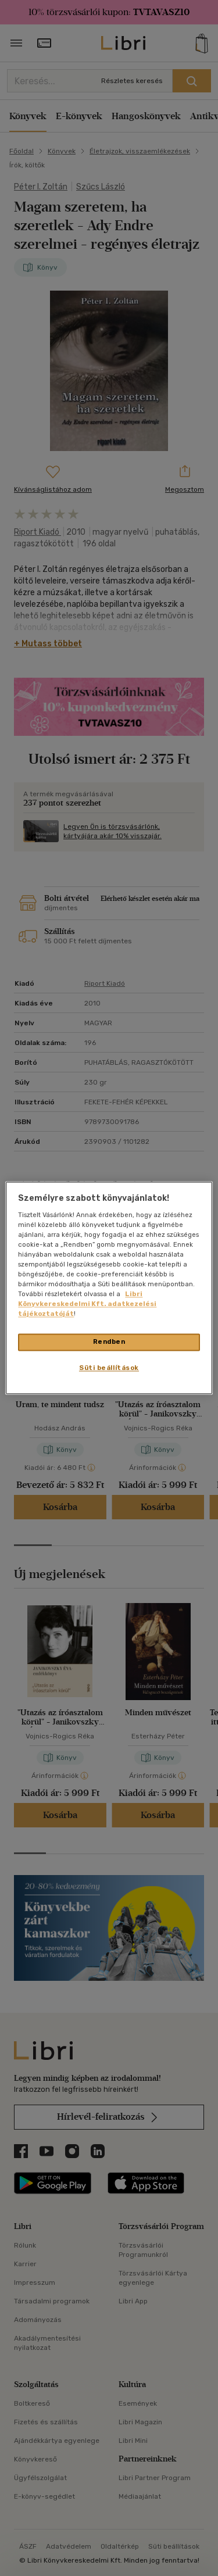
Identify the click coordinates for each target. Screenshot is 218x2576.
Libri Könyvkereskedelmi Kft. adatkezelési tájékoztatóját (87, 1304)
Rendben (109, 1342)
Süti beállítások (109, 1368)
